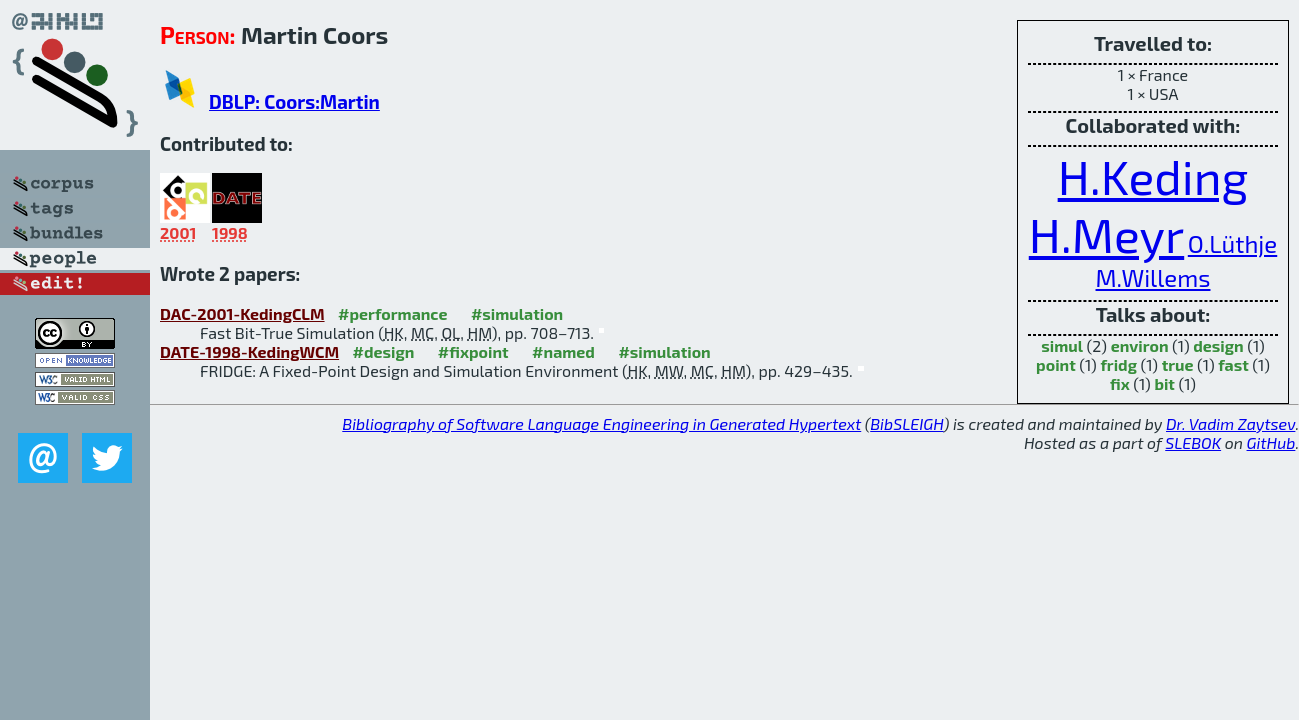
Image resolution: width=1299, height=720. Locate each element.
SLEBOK (1193, 442)
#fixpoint (473, 351)
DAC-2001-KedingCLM (242, 313)
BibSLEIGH (906, 423)
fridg (1118, 364)
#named (563, 351)
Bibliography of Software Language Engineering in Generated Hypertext (601, 423)
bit (1164, 383)
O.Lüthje (1232, 243)
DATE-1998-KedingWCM (249, 351)
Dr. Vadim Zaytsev (1230, 423)
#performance (392, 313)
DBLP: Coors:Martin (294, 101)
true (1178, 364)
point (1056, 364)
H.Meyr (1106, 234)
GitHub (1271, 442)
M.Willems (1153, 277)
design (1218, 345)
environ (1140, 345)
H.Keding (1153, 176)
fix (1120, 383)
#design (384, 351)
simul (1062, 345)
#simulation (517, 313)
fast (1233, 364)
